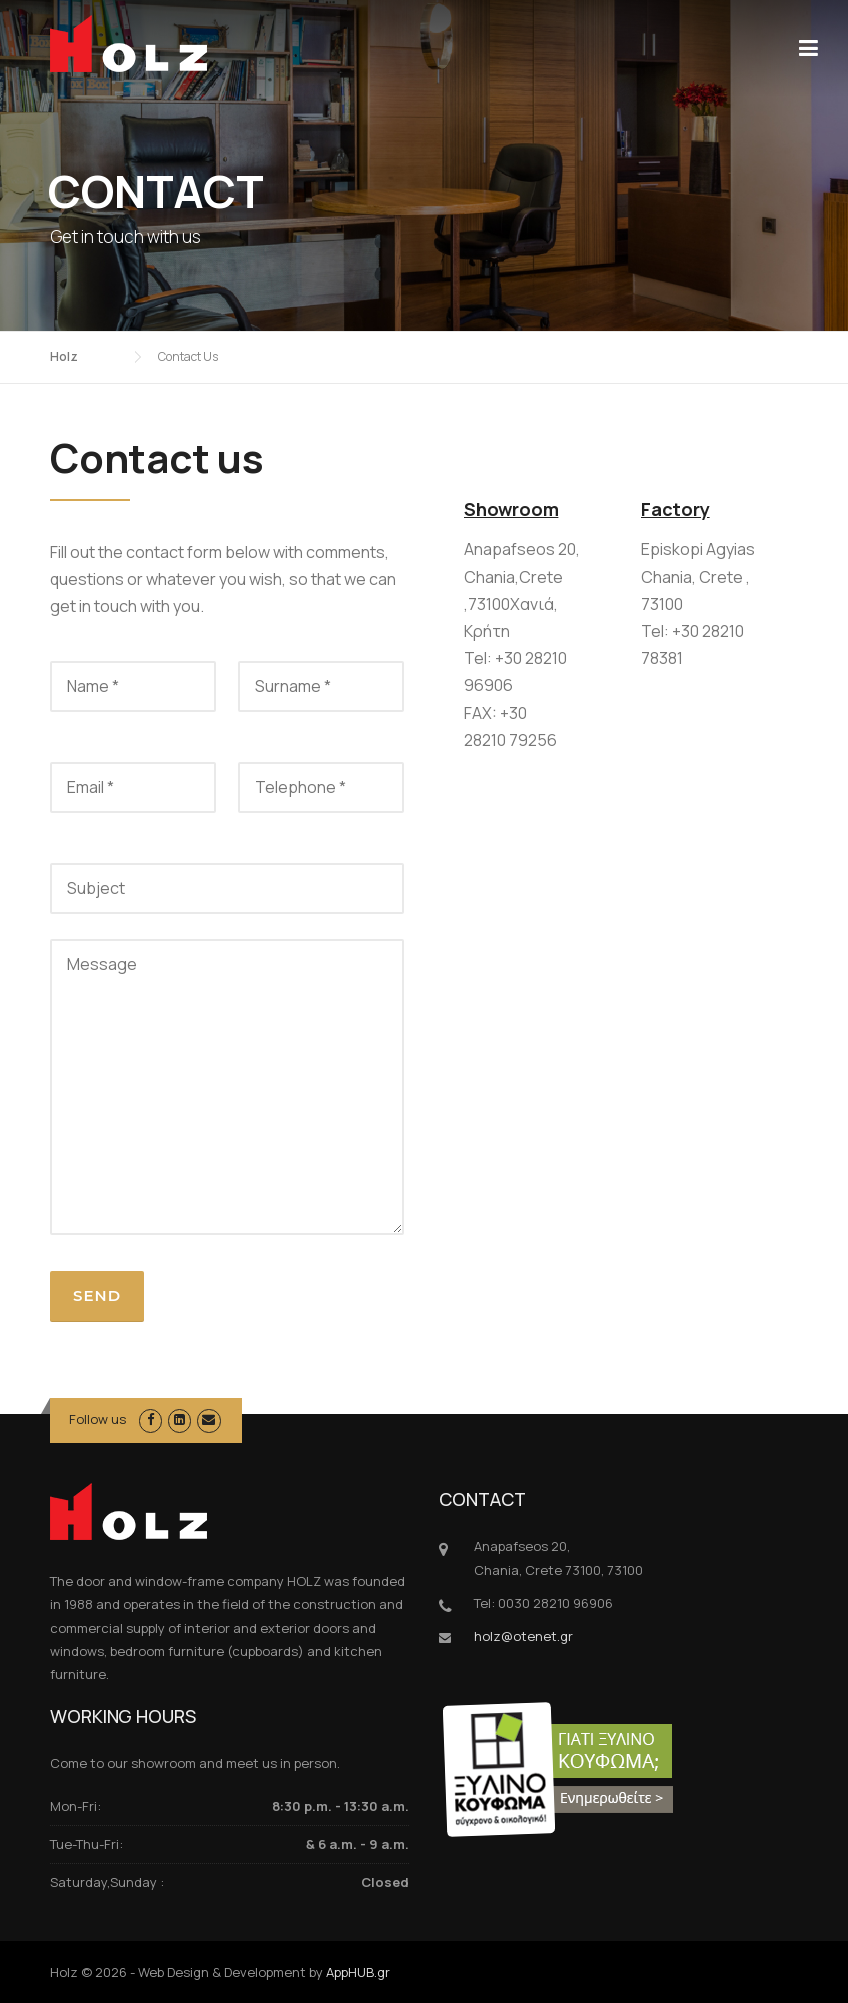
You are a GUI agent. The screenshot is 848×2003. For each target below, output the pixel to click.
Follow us (97, 1419)
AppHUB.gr (358, 1972)
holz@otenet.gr (523, 1636)
